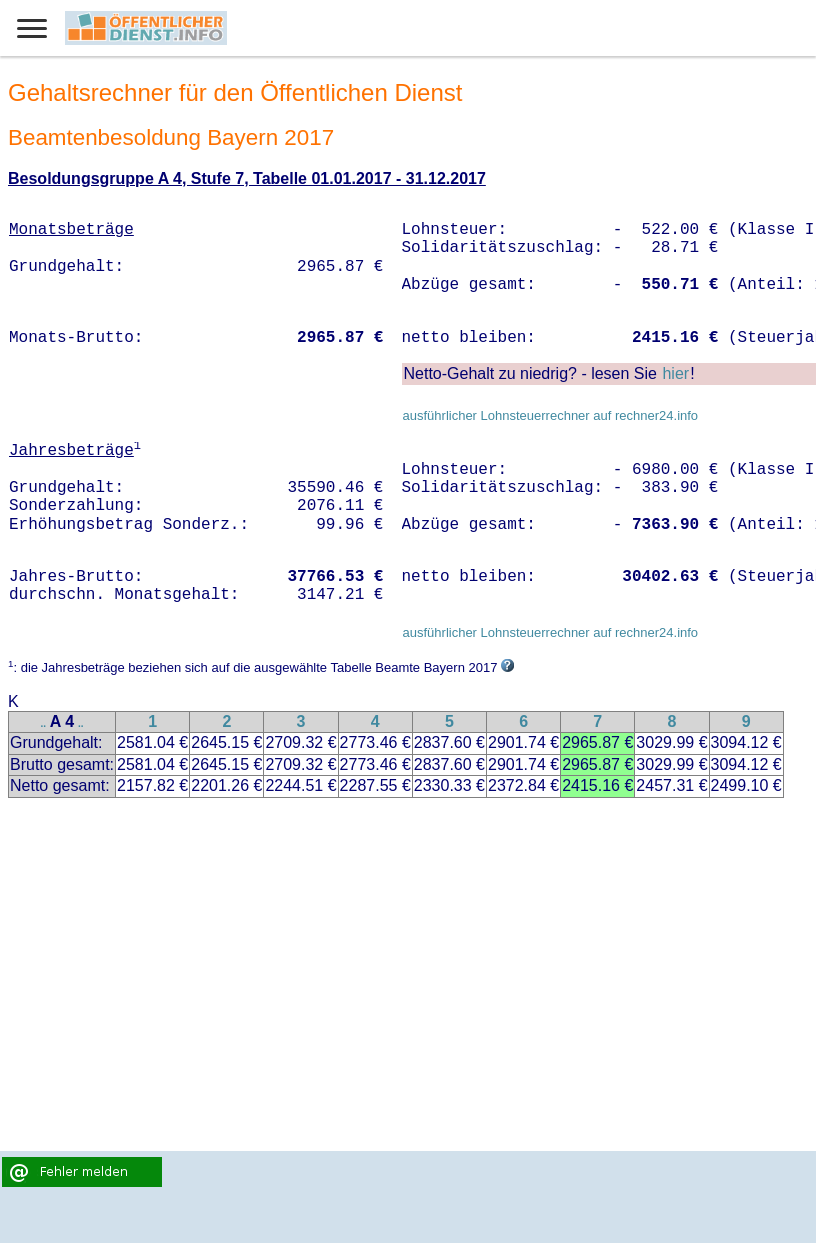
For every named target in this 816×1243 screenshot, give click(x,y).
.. (44, 723)
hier (675, 373)
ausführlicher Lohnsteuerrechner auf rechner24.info (550, 415)
